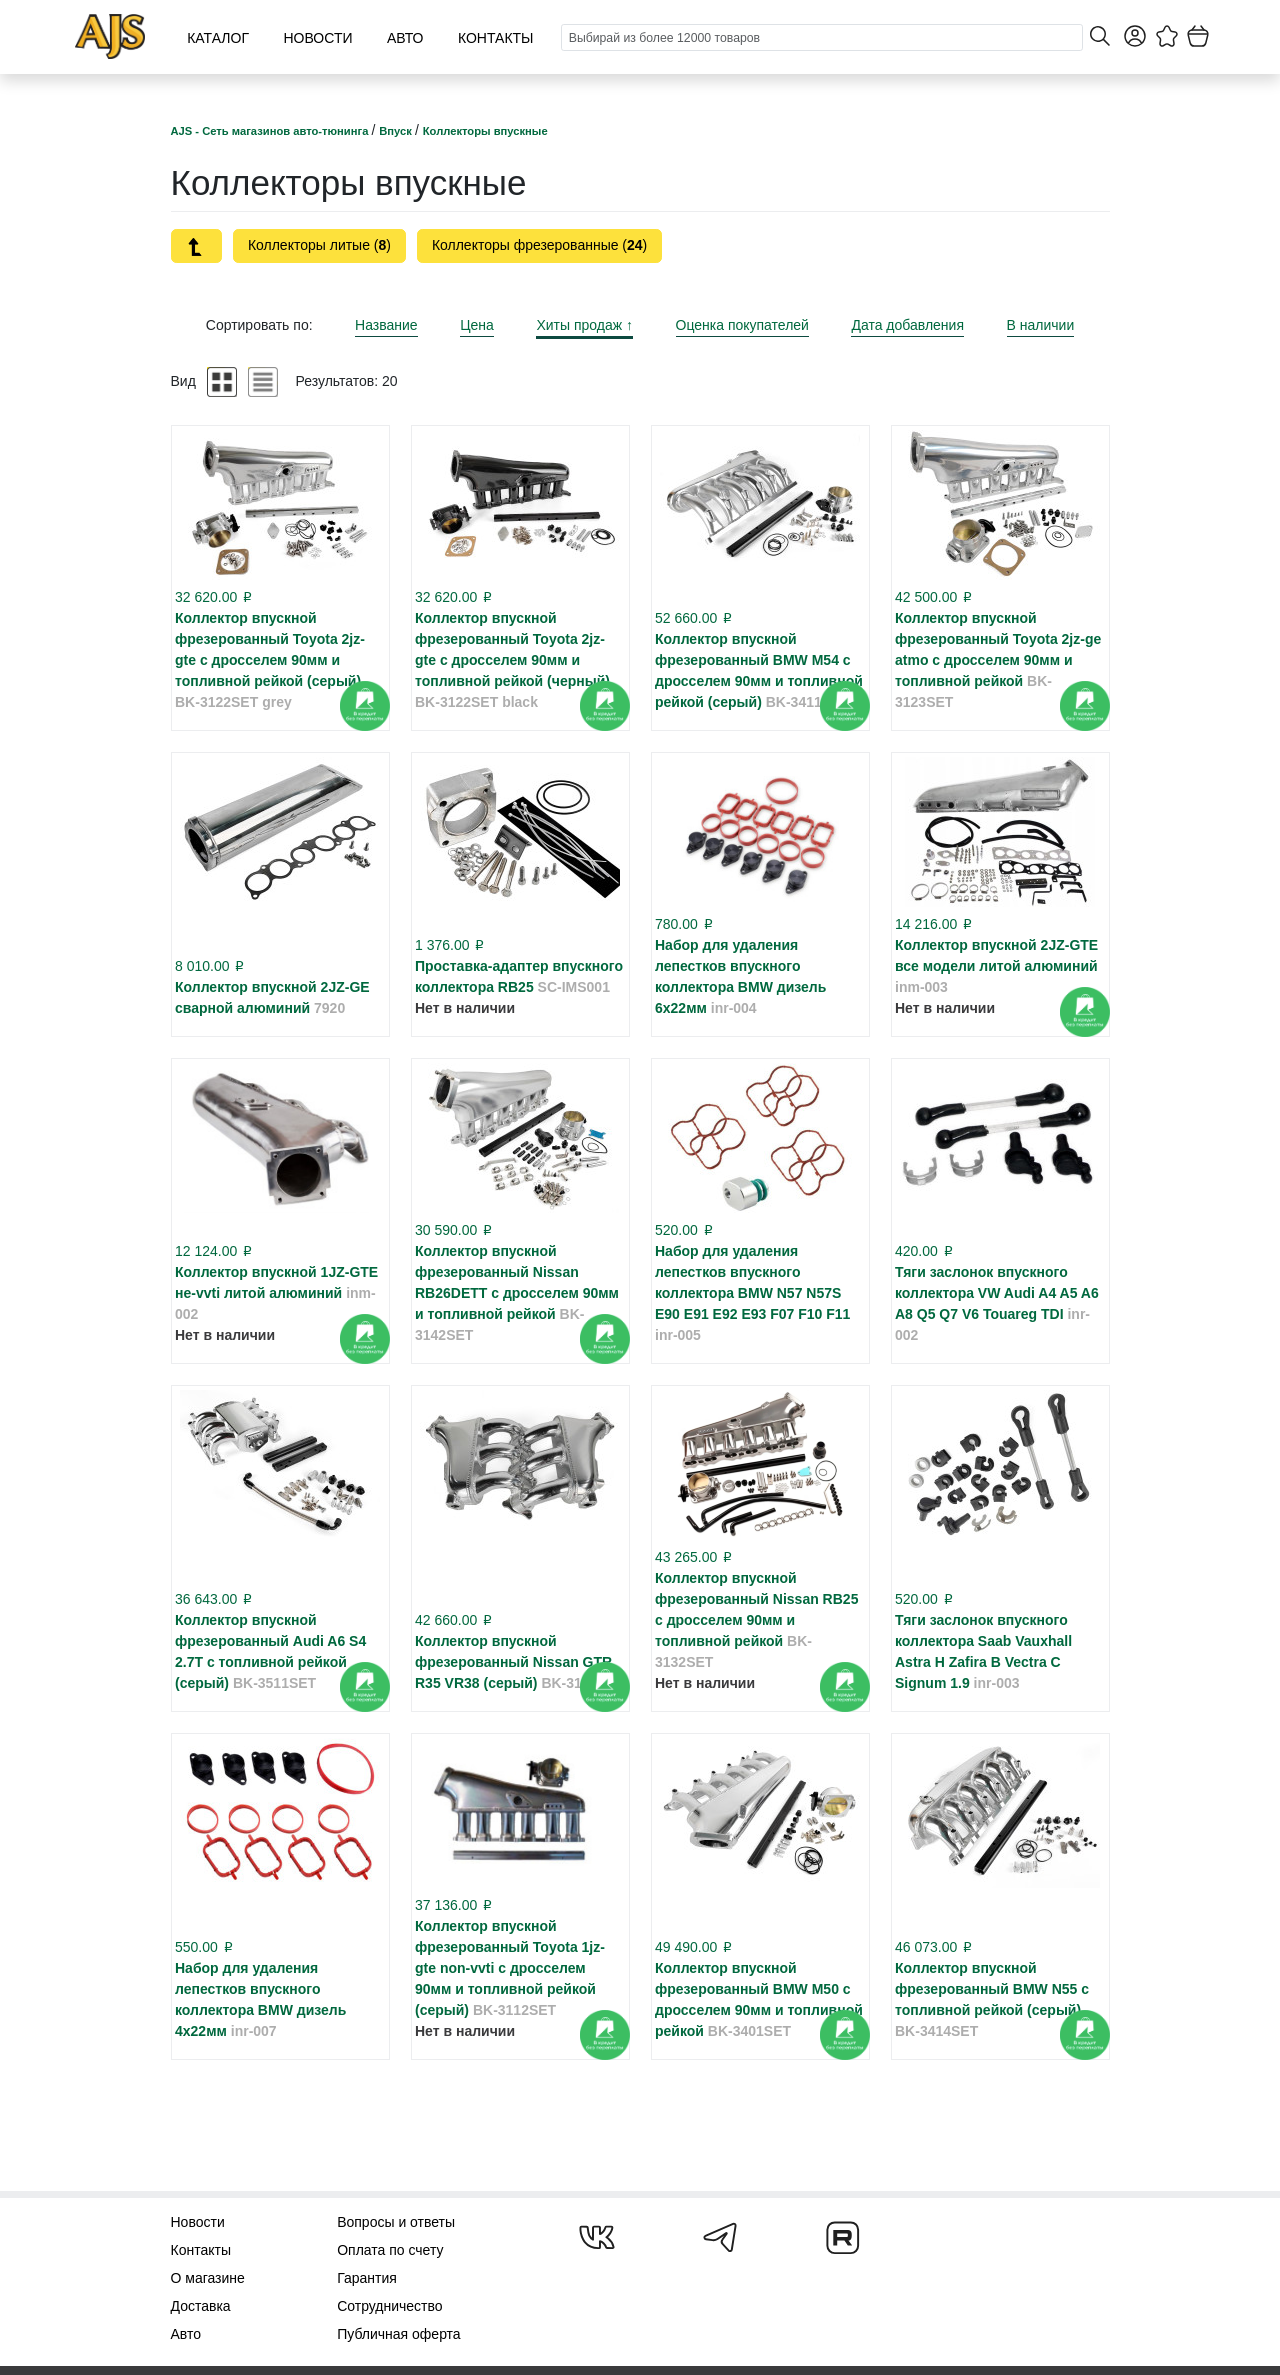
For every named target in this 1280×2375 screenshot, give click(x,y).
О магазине (208, 2278)
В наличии (1041, 325)
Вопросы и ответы (396, 2222)
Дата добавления (907, 325)
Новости (317, 38)
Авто (405, 38)
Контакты (496, 38)
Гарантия (367, 2278)
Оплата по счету (390, 2250)
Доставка (201, 2306)
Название (386, 325)
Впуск (397, 131)
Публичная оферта (399, 2334)
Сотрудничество (389, 2306)
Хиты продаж (584, 325)
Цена (477, 325)
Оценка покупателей (742, 325)
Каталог (218, 38)
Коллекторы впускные (485, 131)
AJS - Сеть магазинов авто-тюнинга (271, 131)
